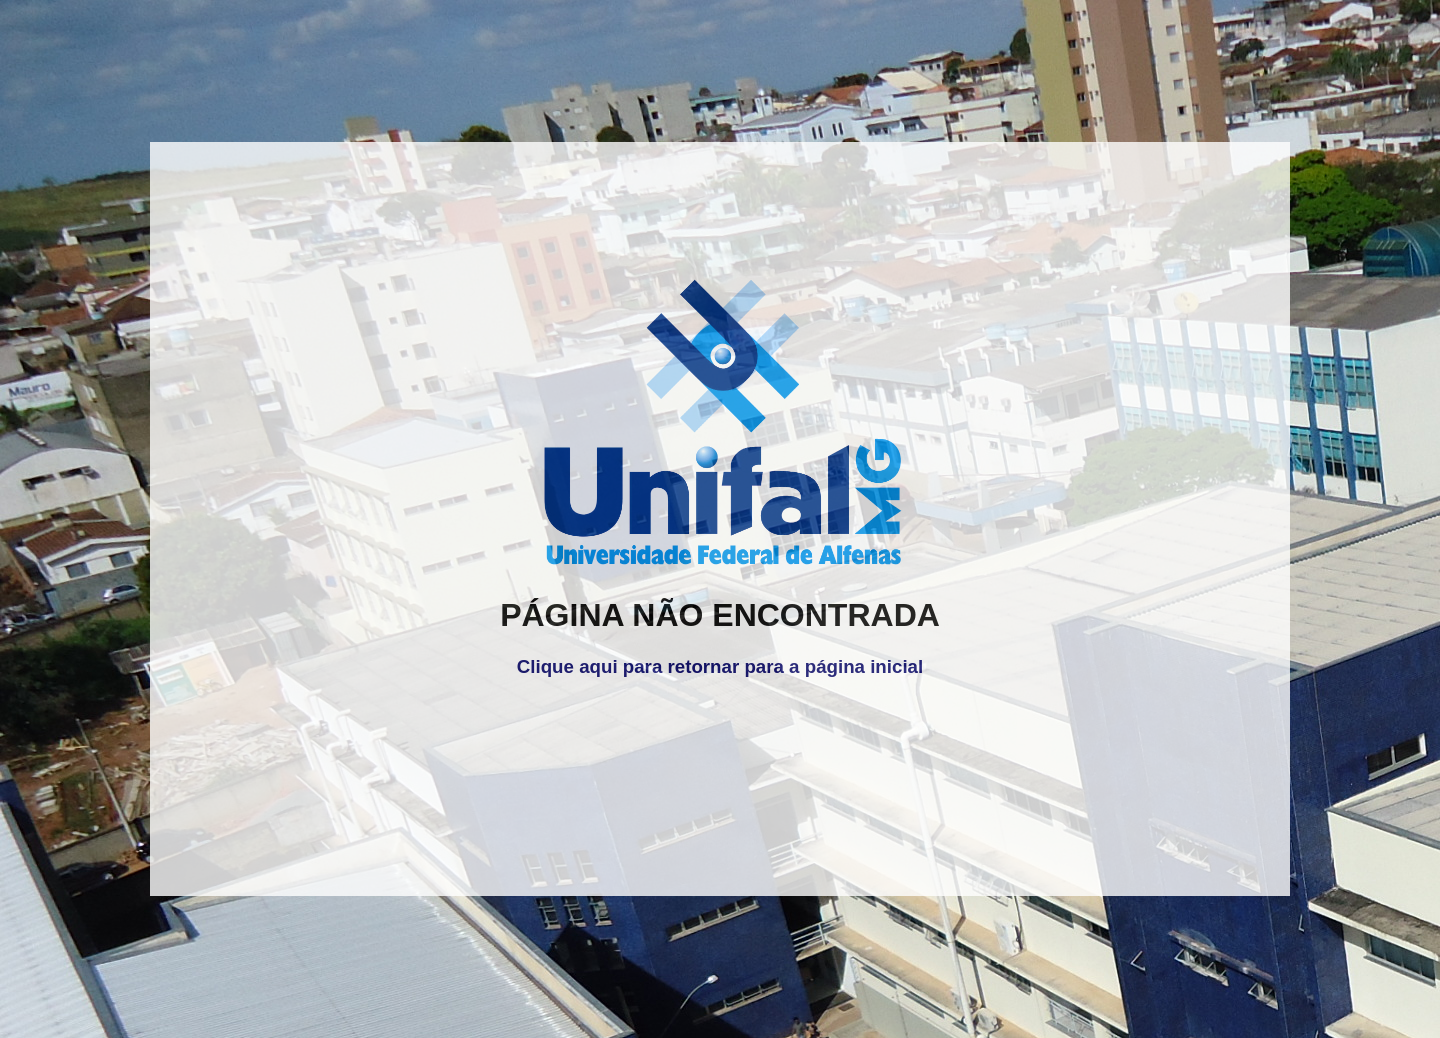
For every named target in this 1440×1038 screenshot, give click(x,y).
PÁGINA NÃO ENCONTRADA (720, 615)
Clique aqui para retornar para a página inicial (720, 666)
